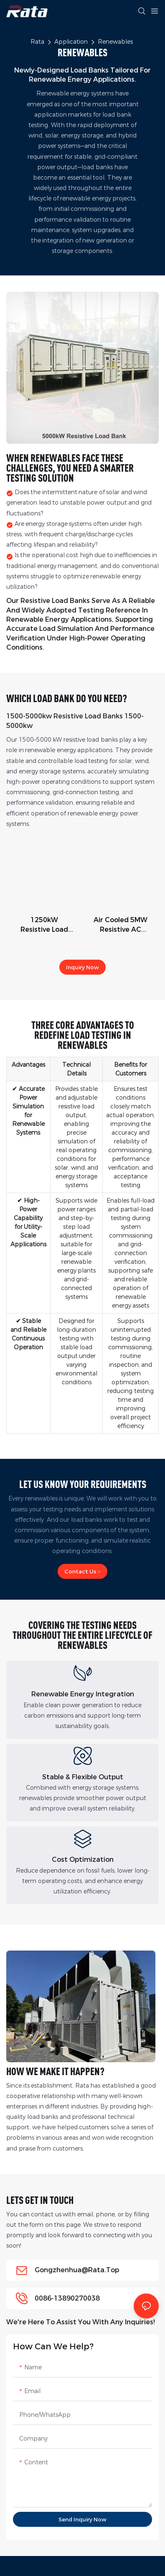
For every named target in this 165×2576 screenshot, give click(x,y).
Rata (37, 41)
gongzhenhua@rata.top (77, 2270)
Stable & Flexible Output (82, 1777)
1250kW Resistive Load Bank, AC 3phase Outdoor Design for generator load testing (44, 925)
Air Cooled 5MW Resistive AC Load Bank (120, 925)
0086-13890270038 (67, 2298)
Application (71, 41)
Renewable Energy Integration (82, 1694)
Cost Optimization (83, 1859)
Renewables (115, 41)
